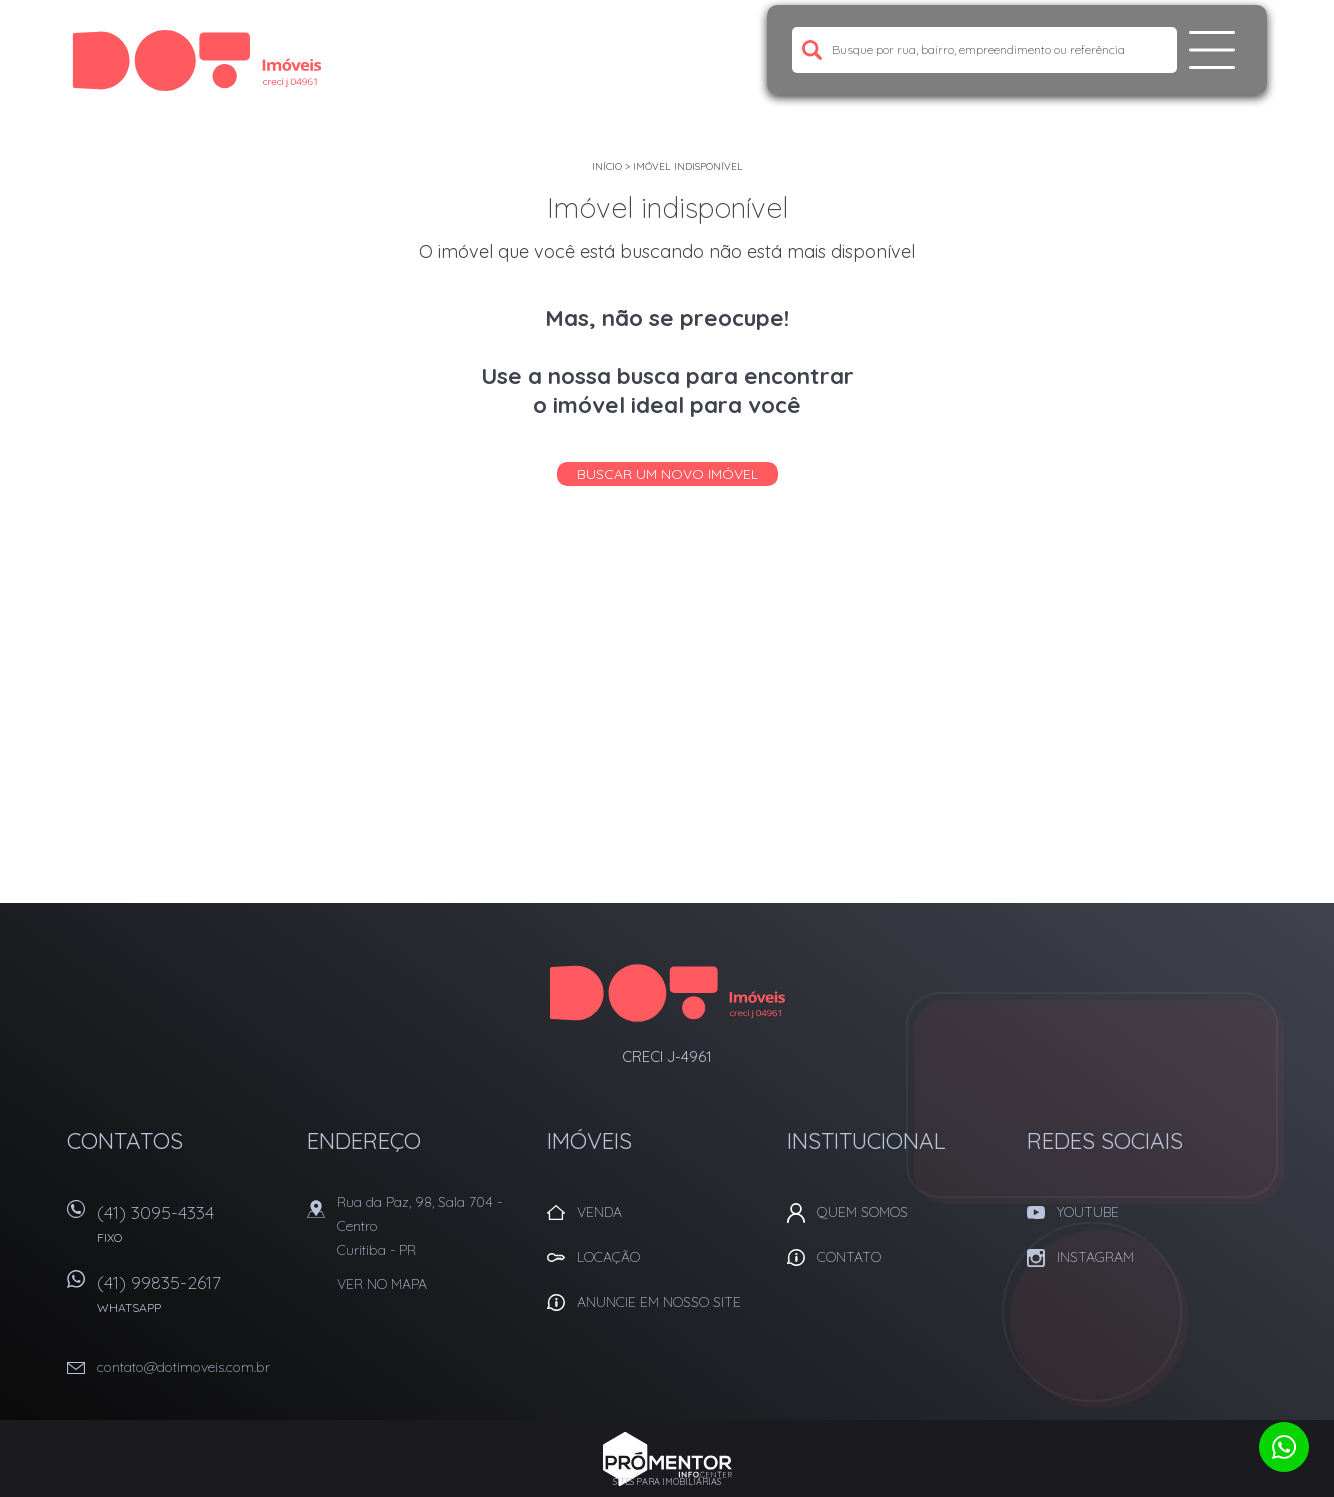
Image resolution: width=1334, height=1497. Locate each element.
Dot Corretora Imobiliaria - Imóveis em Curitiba (667, 993)
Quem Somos (862, 1212)
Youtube (1088, 1212)
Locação (608, 1257)
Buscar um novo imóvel (667, 474)
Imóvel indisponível (688, 166)
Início (607, 166)
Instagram (1095, 1257)
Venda (599, 1212)
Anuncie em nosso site (659, 1302)
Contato (849, 1257)
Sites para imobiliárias (667, 1481)
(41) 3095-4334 (192, 1230)
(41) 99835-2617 (192, 1300)
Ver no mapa (382, 1284)
